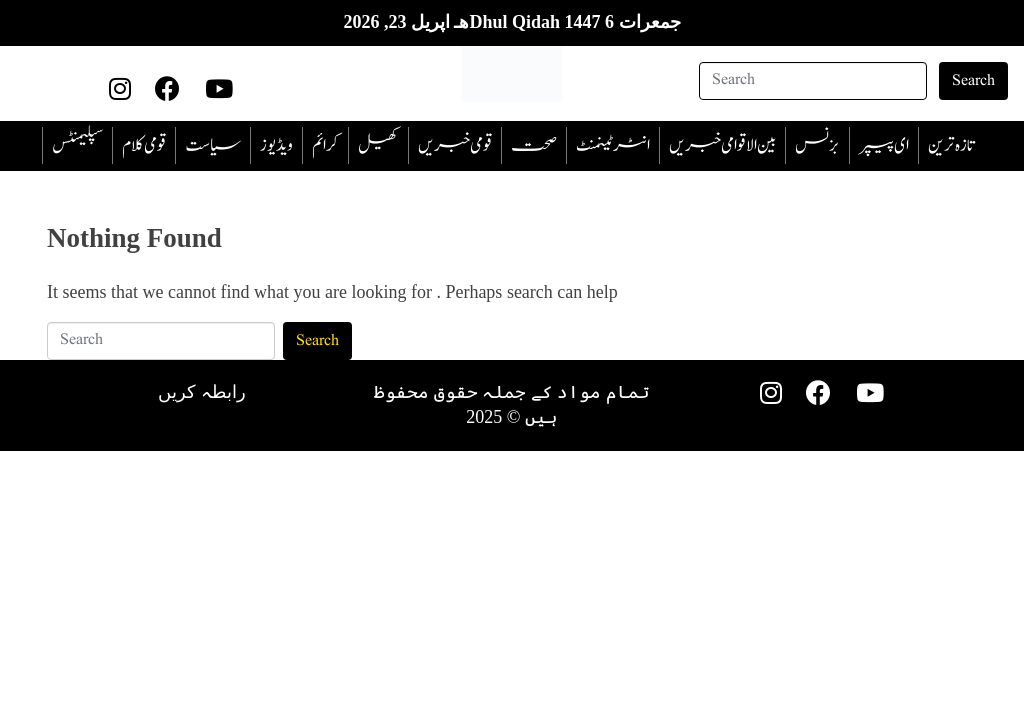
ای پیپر (884, 145)
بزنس (817, 145)
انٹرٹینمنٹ (613, 145)
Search (973, 81)
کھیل (378, 145)
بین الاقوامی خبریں (722, 145)
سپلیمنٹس (77, 145)
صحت (534, 145)
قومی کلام (144, 145)
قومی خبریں (455, 145)
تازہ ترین (951, 145)
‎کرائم (325, 145)
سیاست (213, 145)
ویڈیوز (276, 145)
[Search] (813, 81)
